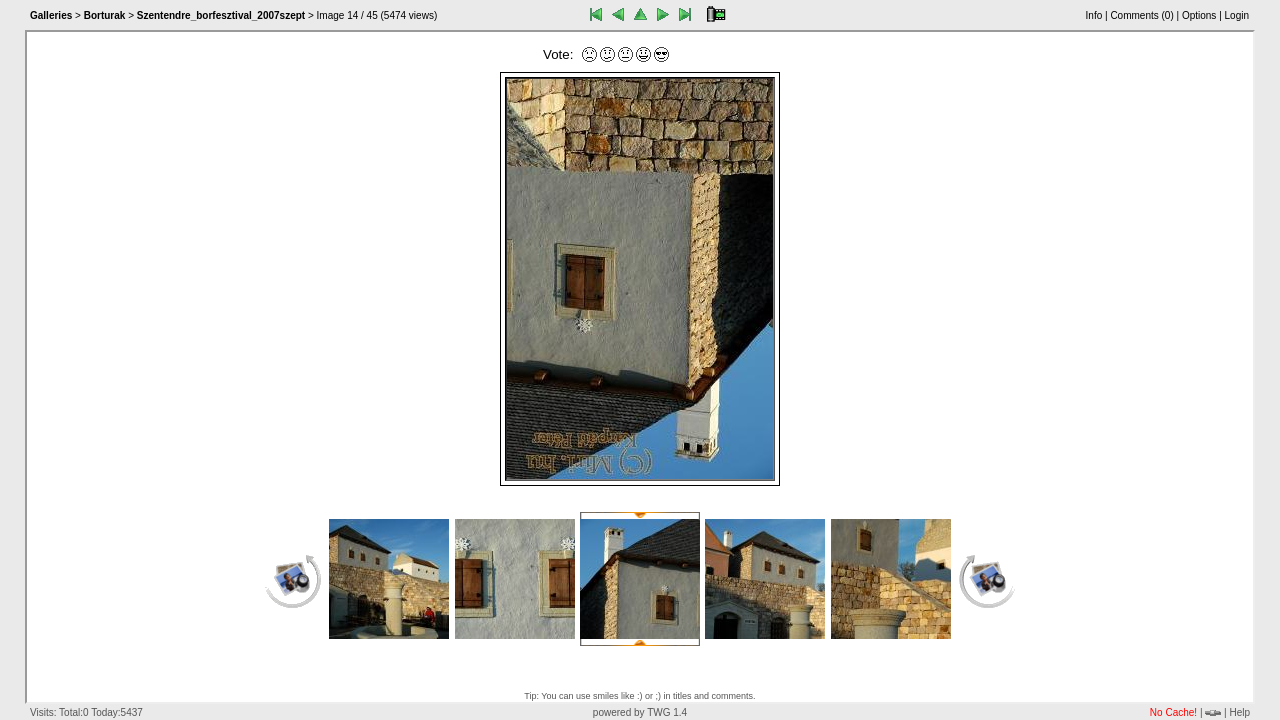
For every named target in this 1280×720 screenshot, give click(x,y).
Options (1199, 15)
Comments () (1141, 15)
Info (1094, 15)
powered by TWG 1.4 (640, 712)
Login (1237, 15)
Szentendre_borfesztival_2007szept (221, 15)
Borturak (105, 15)
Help (1239, 712)
